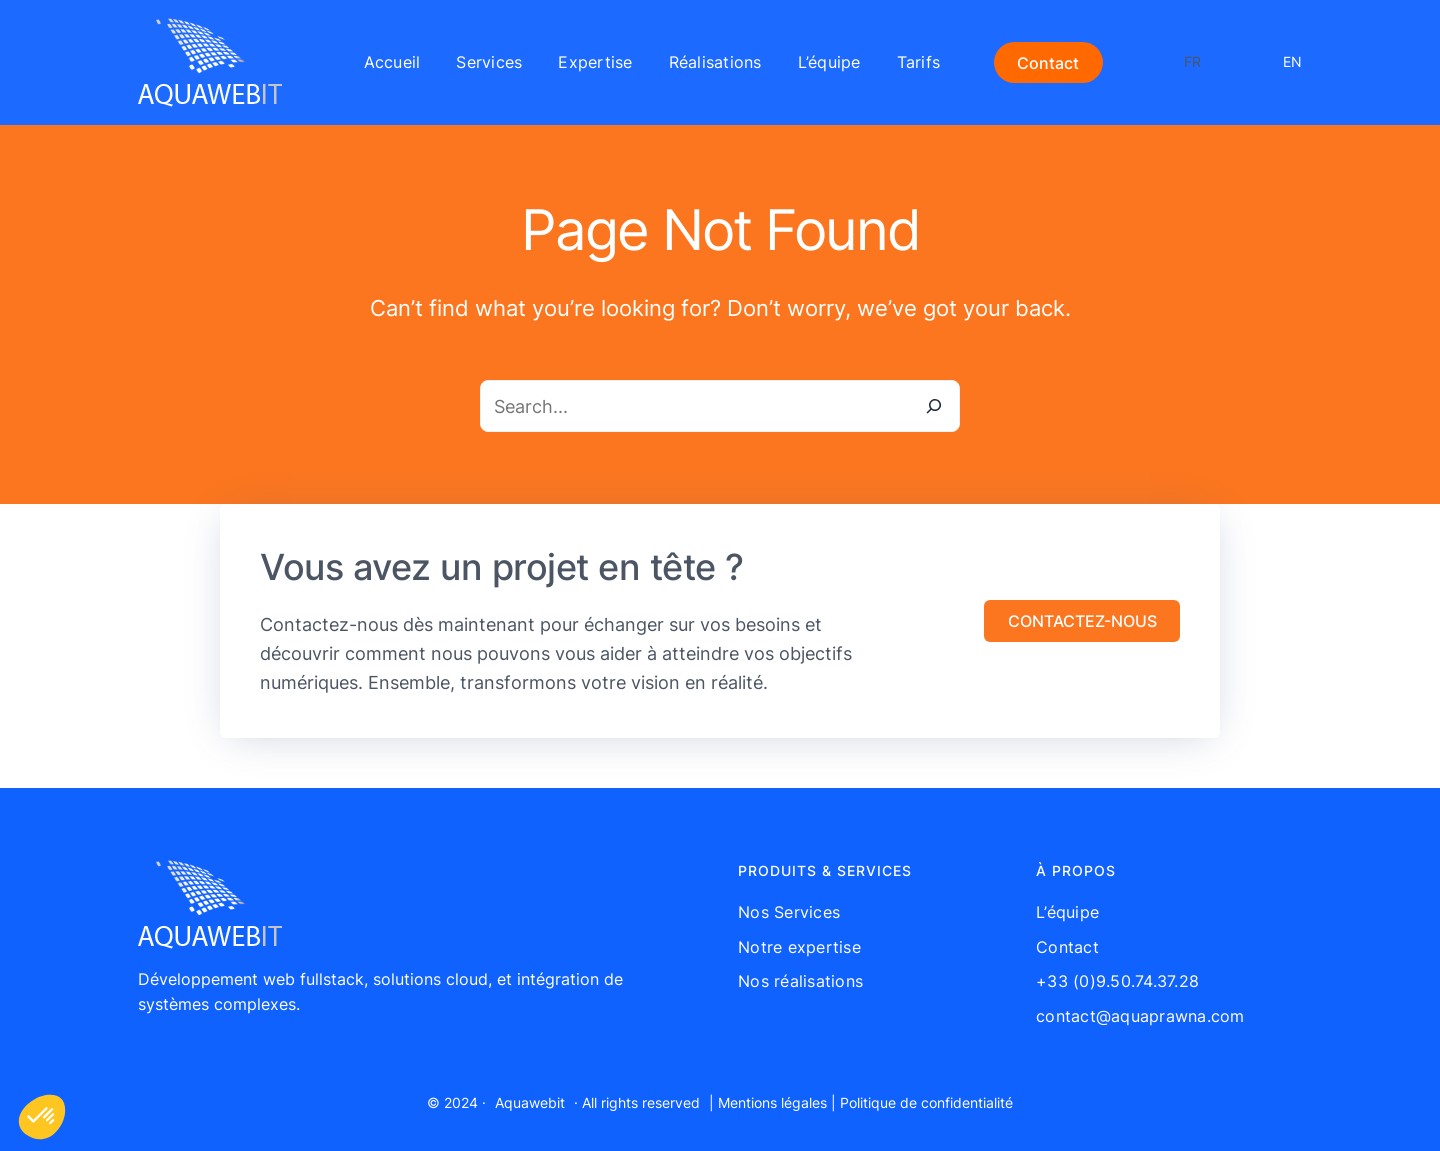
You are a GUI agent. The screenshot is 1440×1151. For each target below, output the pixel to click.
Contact (1048, 63)
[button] (1082, 620)
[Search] (934, 406)
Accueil (392, 62)
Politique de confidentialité (926, 1102)
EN (1292, 61)
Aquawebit (530, 1102)
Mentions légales (772, 1102)
